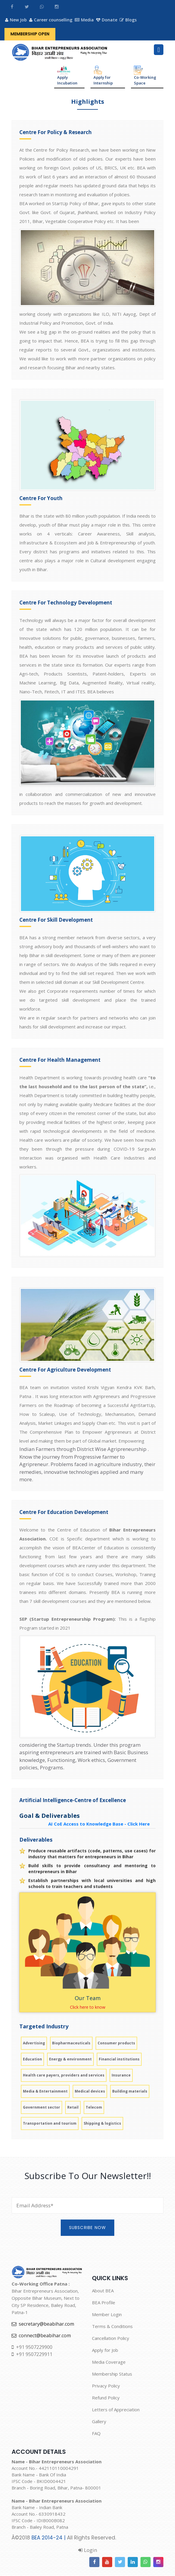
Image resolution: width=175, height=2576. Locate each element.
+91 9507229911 (32, 2355)
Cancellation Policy (110, 2339)
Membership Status (112, 2374)
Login (87, 2550)
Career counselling (51, 20)
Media (84, 20)
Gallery (99, 2422)
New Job (16, 20)
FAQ (96, 2434)
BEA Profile (103, 2303)
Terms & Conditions (112, 2327)
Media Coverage (109, 2362)
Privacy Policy (106, 2386)
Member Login (107, 2315)
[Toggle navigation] (158, 50)
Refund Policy (106, 2398)
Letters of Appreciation (116, 2410)
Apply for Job (105, 2351)
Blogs (129, 20)
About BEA (103, 2291)
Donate (107, 20)
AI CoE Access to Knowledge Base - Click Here (99, 1824)
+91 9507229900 (32, 2347)
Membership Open (29, 34)
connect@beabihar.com (41, 2336)
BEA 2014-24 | (48, 2538)
